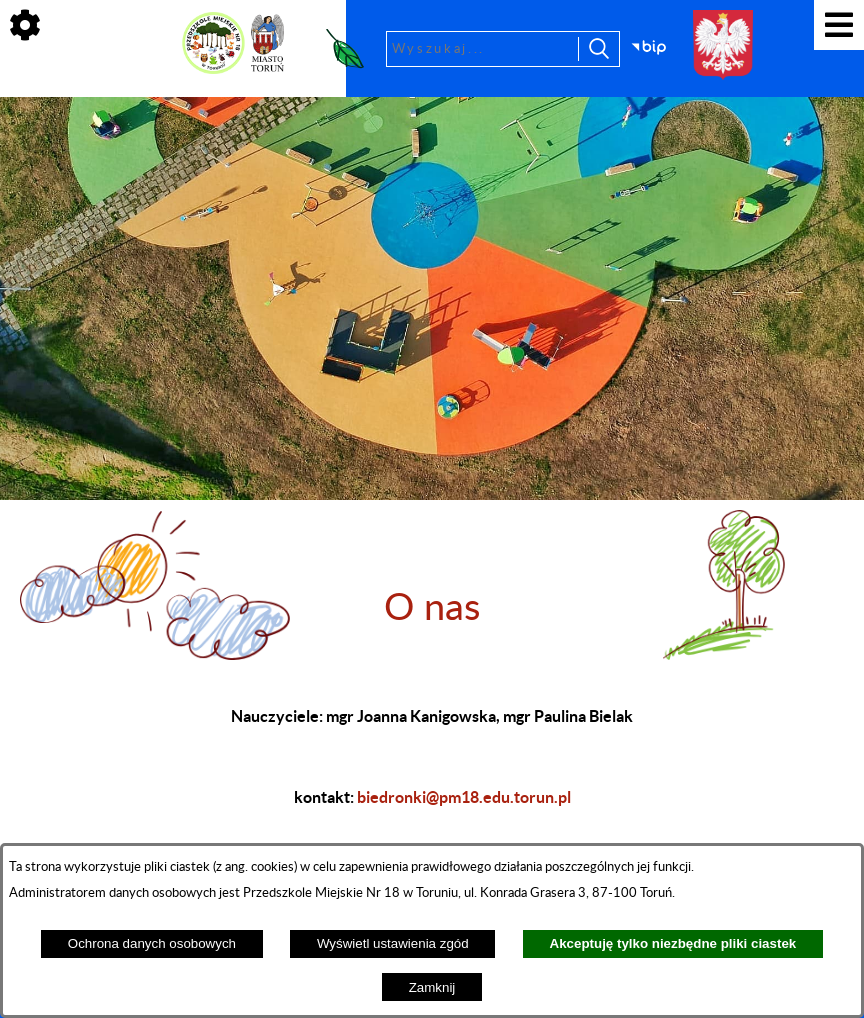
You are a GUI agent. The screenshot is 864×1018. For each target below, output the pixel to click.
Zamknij (432, 987)
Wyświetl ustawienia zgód (393, 943)
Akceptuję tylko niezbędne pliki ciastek (673, 943)
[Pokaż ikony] (25, 25)
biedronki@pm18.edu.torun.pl (464, 797)
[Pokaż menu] (839, 25)
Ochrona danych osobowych (152, 943)
